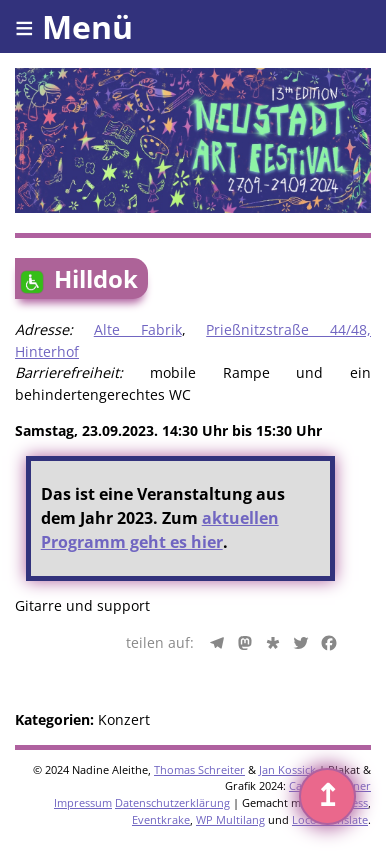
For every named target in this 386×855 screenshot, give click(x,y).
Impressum (83, 802)
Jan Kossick (287, 769)
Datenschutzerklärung (172, 802)
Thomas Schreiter (199, 769)
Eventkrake (161, 819)
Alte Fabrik (138, 329)
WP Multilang (230, 819)
